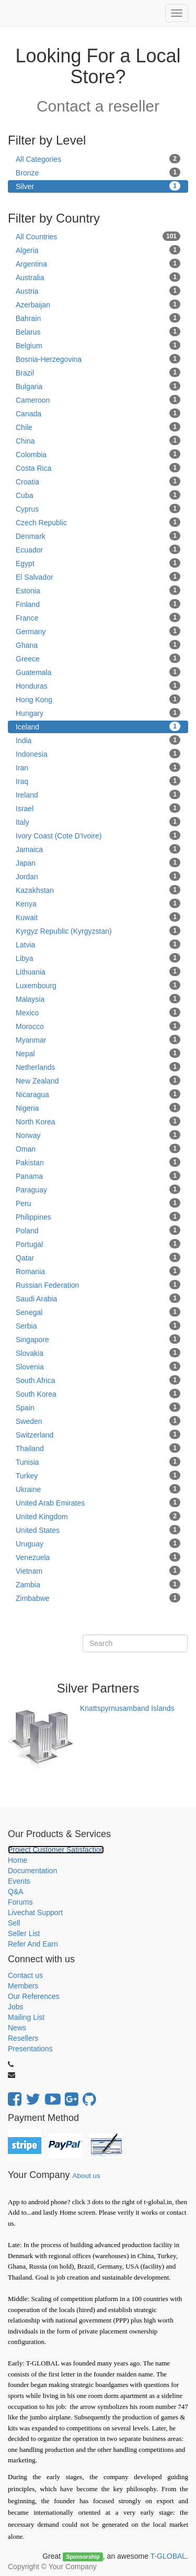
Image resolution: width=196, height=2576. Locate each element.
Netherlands (98, 1066)
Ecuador (98, 549)
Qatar (98, 1257)
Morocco (98, 1026)
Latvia (98, 944)
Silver (98, 186)
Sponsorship (82, 2556)
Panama (98, 1175)
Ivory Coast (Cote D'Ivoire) (98, 835)
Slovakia (98, 1352)
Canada (98, 413)
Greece (98, 658)
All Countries (98, 236)
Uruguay (98, 1543)
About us (86, 2176)
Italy (98, 821)
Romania (98, 1271)
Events (19, 1881)
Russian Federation (98, 1284)
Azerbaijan (98, 304)
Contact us (25, 1975)
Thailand (98, 1448)
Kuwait (98, 917)
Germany (98, 631)
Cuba (98, 495)
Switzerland (98, 1434)
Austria (98, 290)
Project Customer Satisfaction (56, 1849)
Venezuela (98, 1557)
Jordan (98, 876)
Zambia (98, 1584)
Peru (98, 1203)
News (17, 2028)
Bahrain (98, 318)
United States (98, 1529)
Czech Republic (98, 522)
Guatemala (98, 672)
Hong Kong (98, 699)
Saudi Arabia (98, 1298)
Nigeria (98, 1107)
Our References (34, 1996)
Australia (98, 277)
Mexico (98, 1012)
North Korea (98, 1121)
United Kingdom (98, 1516)
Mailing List (26, 2017)
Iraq (98, 781)
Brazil (98, 372)
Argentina (98, 263)
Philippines (98, 1216)
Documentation (32, 1870)
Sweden (98, 1420)
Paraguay (98, 1189)
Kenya (98, 903)
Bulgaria (98, 386)
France (98, 617)
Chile (98, 427)
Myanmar (98, 1039)
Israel (98, 808)
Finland (98, 604)
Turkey (98, 1475)
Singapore (98, 1339)
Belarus (98, 331)
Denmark (98, 535)
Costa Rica (98, 467)
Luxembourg (98, 985)
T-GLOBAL (168, 2556)
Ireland (98, 794)
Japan (98, 862)
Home (17, 1860)
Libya (98, 958)
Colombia (98, 454)
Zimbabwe (98, 1597)
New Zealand (98, 1080)
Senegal (98, 1312)
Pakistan (98, 1162)
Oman (98, 1148)
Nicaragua (98, 1094)
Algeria (98, 250)
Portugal (98, 1243)
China (98, 440)
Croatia (98, 481)
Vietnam (98, 1570)
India (98, 740)
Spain (98, 1407)
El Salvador (98, 576)
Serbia (98, 1325)
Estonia (98, 590)
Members (23, 1986)
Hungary (98, 712)
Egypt (98, 563)
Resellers (23, 2038)
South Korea (98, 1393)
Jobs (16, 2007)
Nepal (98, 1053)
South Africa (98, 1380)
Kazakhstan (98, 889)
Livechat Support (35, 1912)
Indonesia (98, 753)
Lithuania (98, 971)
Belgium (98, 345)
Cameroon (98, 399)
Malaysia (98, 998)
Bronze (98, 172)
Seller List (24, 1933)
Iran (98, 767)
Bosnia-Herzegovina (98, 358)
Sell (14, 1923)
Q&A (16, 1891)
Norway (98, 1135)
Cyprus (98, 508)
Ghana (98, 644)
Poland (98, 1230)
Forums (20, 1902)
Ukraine (98, 1489)
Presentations (30, 2048)
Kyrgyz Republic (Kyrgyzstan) (98, 930)
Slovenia (98, 1366)
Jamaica (98, 849)
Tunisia (98, 1461)
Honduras (98, 685)
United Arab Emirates (98, 1502)
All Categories (98, 158)
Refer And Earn (33, 1944)
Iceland (98, 726)
